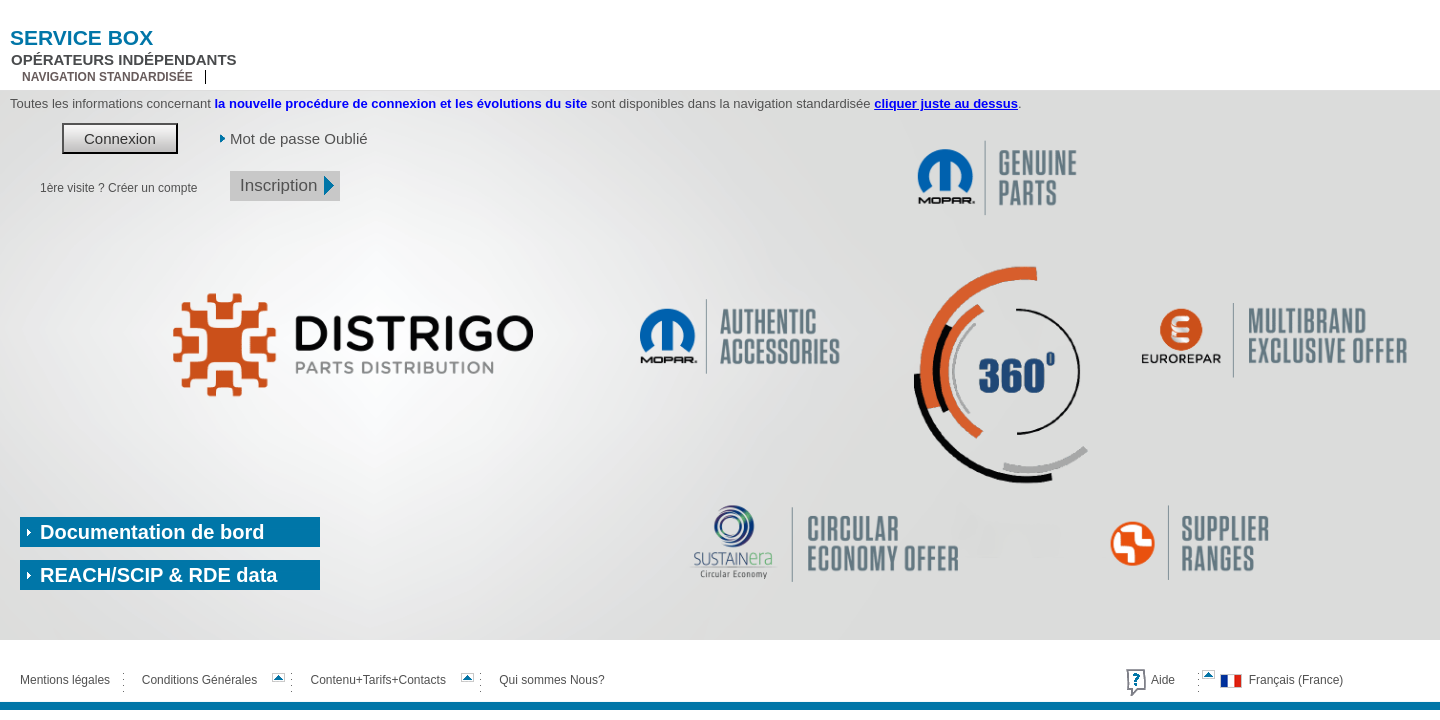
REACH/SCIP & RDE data (158, 575)
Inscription (278, 185)
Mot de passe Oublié (299, 138)
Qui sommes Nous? (551, 680)
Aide (1163, 680)
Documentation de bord (152, 532)
